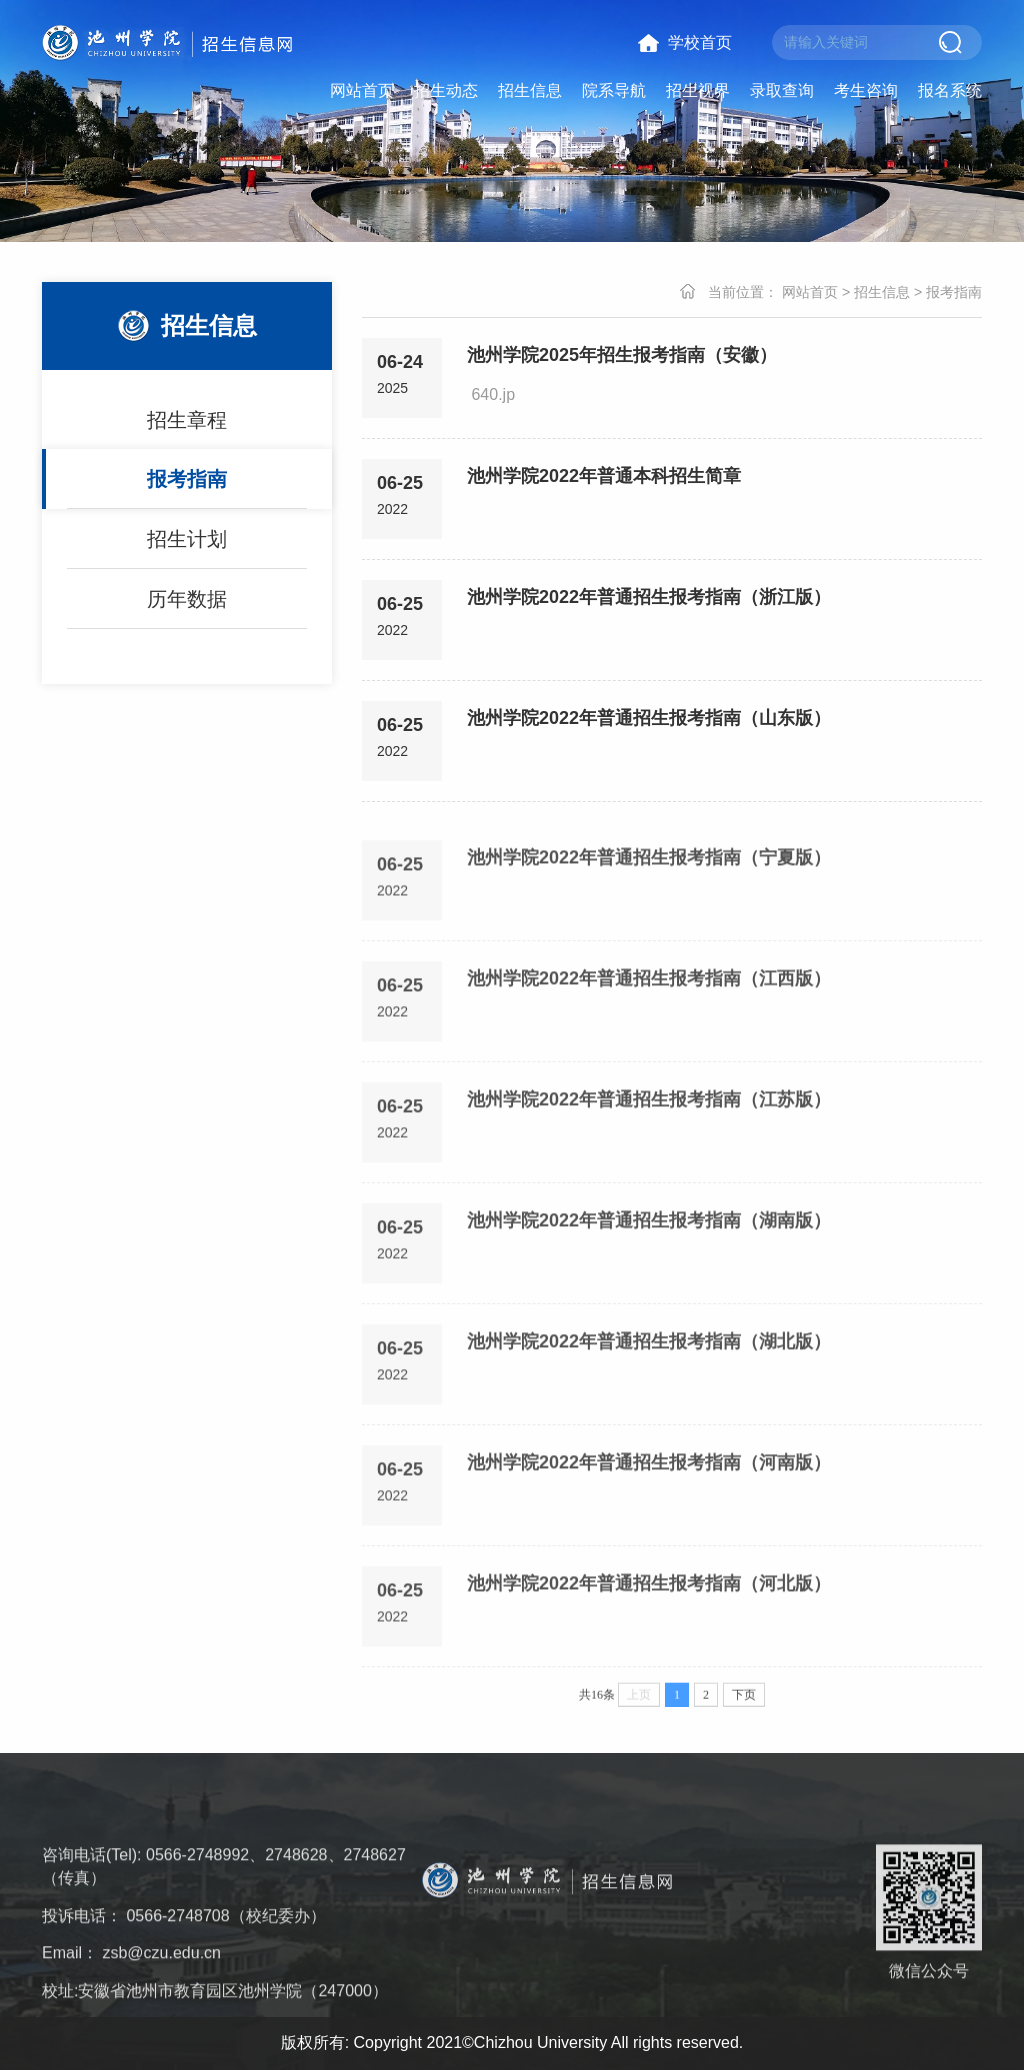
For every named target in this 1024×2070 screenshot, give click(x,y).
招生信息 (530, 90)
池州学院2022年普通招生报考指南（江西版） (649, 1041)
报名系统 (950, 90)
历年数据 (187, 607)
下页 (744, 1707)
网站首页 (362, 90)
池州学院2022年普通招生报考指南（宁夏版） (649, 920)
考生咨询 (866, 90)
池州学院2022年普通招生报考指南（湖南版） (649, 1283)
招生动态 (446, 90)
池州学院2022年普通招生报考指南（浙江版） (649, 599)
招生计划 (187, 547)
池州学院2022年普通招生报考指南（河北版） (649, 1646)
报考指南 (187, 487)
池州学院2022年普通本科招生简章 (604, 478)
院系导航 (614, 90)
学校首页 (700, 42)
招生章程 (187, 428)
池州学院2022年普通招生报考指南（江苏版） (649, 1162)
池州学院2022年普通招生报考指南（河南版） (649, 1525)
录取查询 (782, 90)
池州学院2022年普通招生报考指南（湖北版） (649, 1404)
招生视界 (698, 90)
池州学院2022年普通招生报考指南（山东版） (649, 720)
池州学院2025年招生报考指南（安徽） (622, 357)
